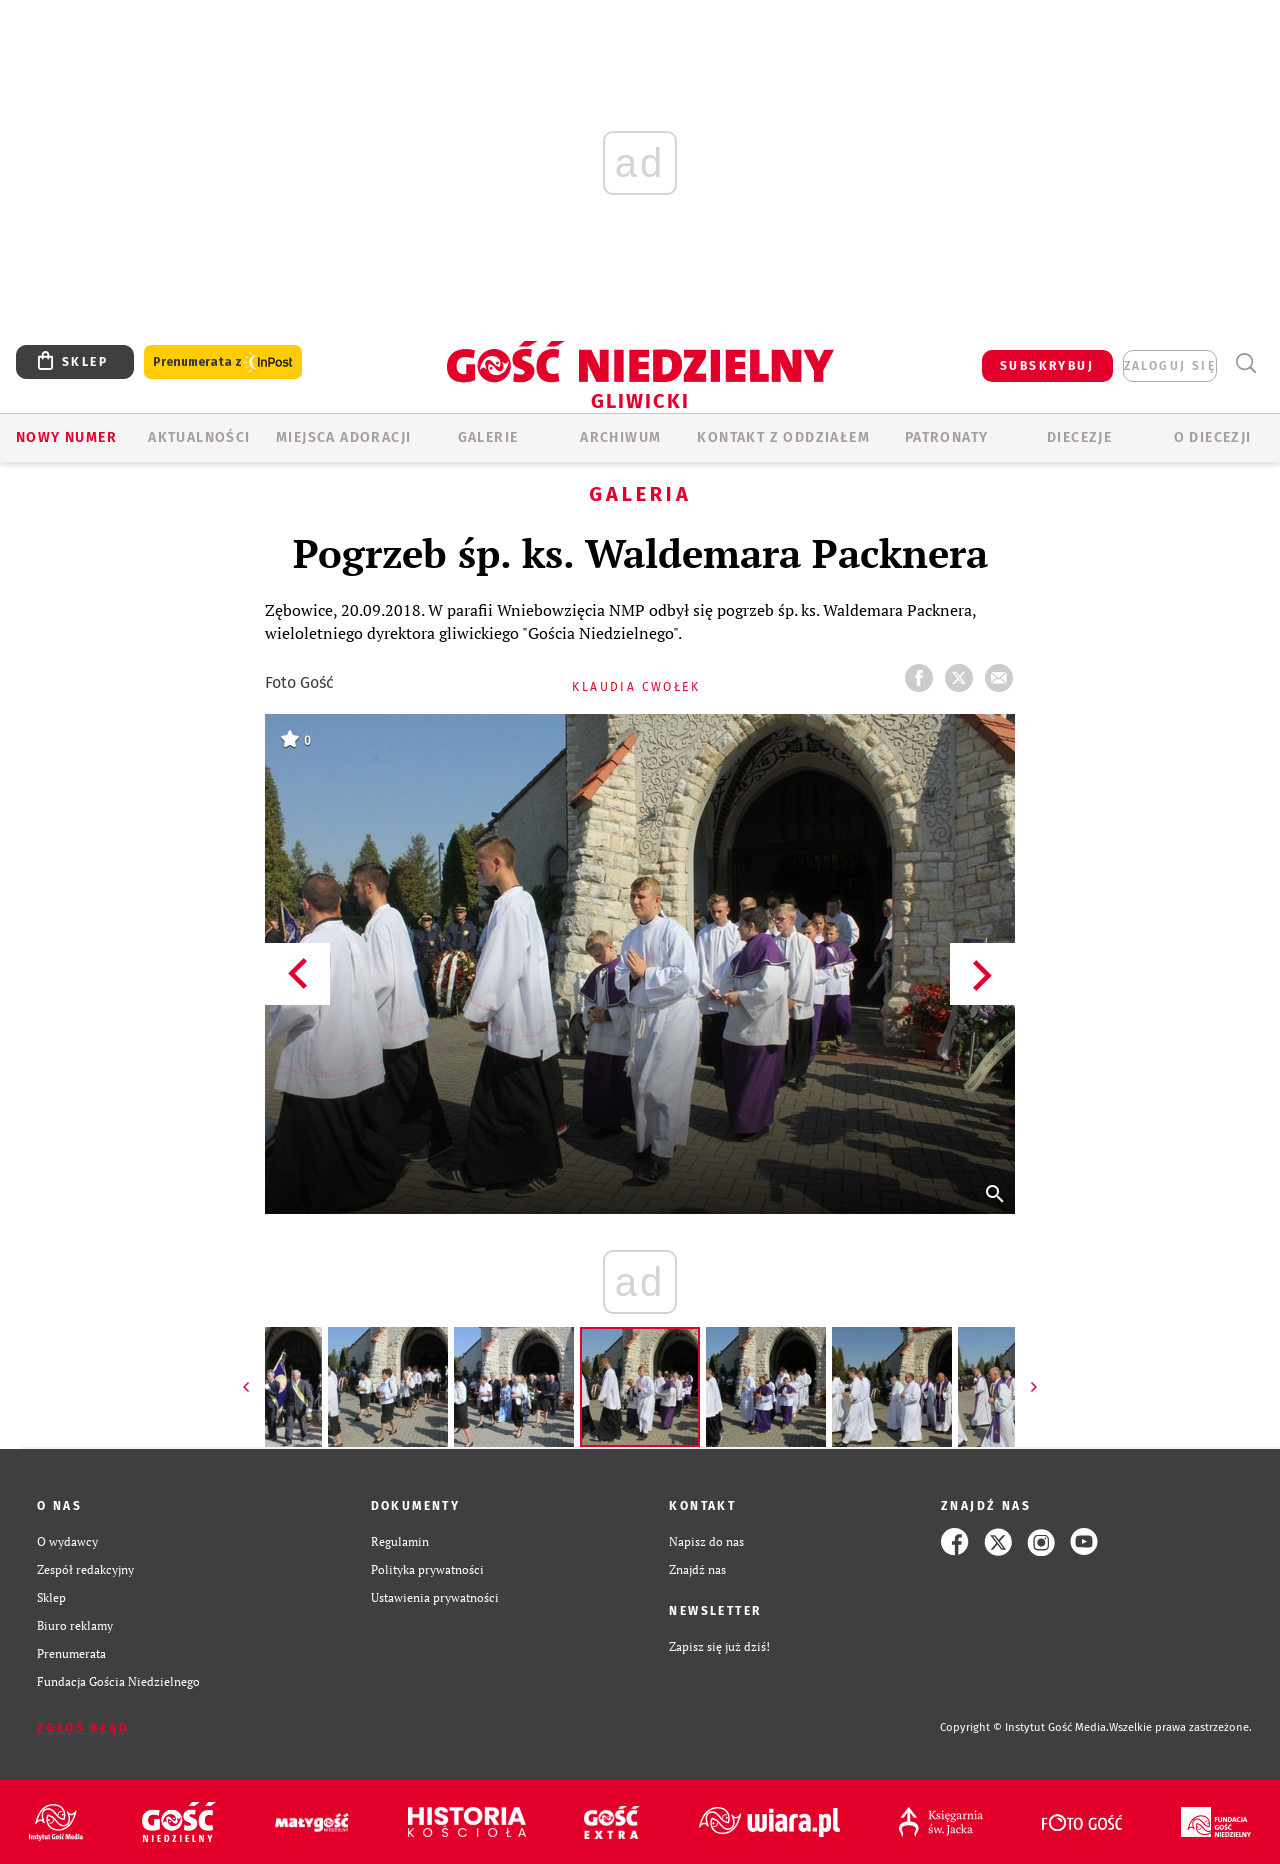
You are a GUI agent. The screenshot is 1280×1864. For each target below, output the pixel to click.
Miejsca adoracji (343, 437)
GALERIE (488, 437)
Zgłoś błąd (83, 1728)
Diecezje (1079, 437)
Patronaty (947, 437)
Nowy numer (66, 437)
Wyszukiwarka (1245, 363)
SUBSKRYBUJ (1047, 366)
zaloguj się (1170, 366)
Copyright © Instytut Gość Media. (1024, 1727)
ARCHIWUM (620, 437)
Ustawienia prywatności (435, 1597)
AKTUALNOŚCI (199, 437)
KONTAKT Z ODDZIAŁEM (783, 437)
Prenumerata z (223, 362)
